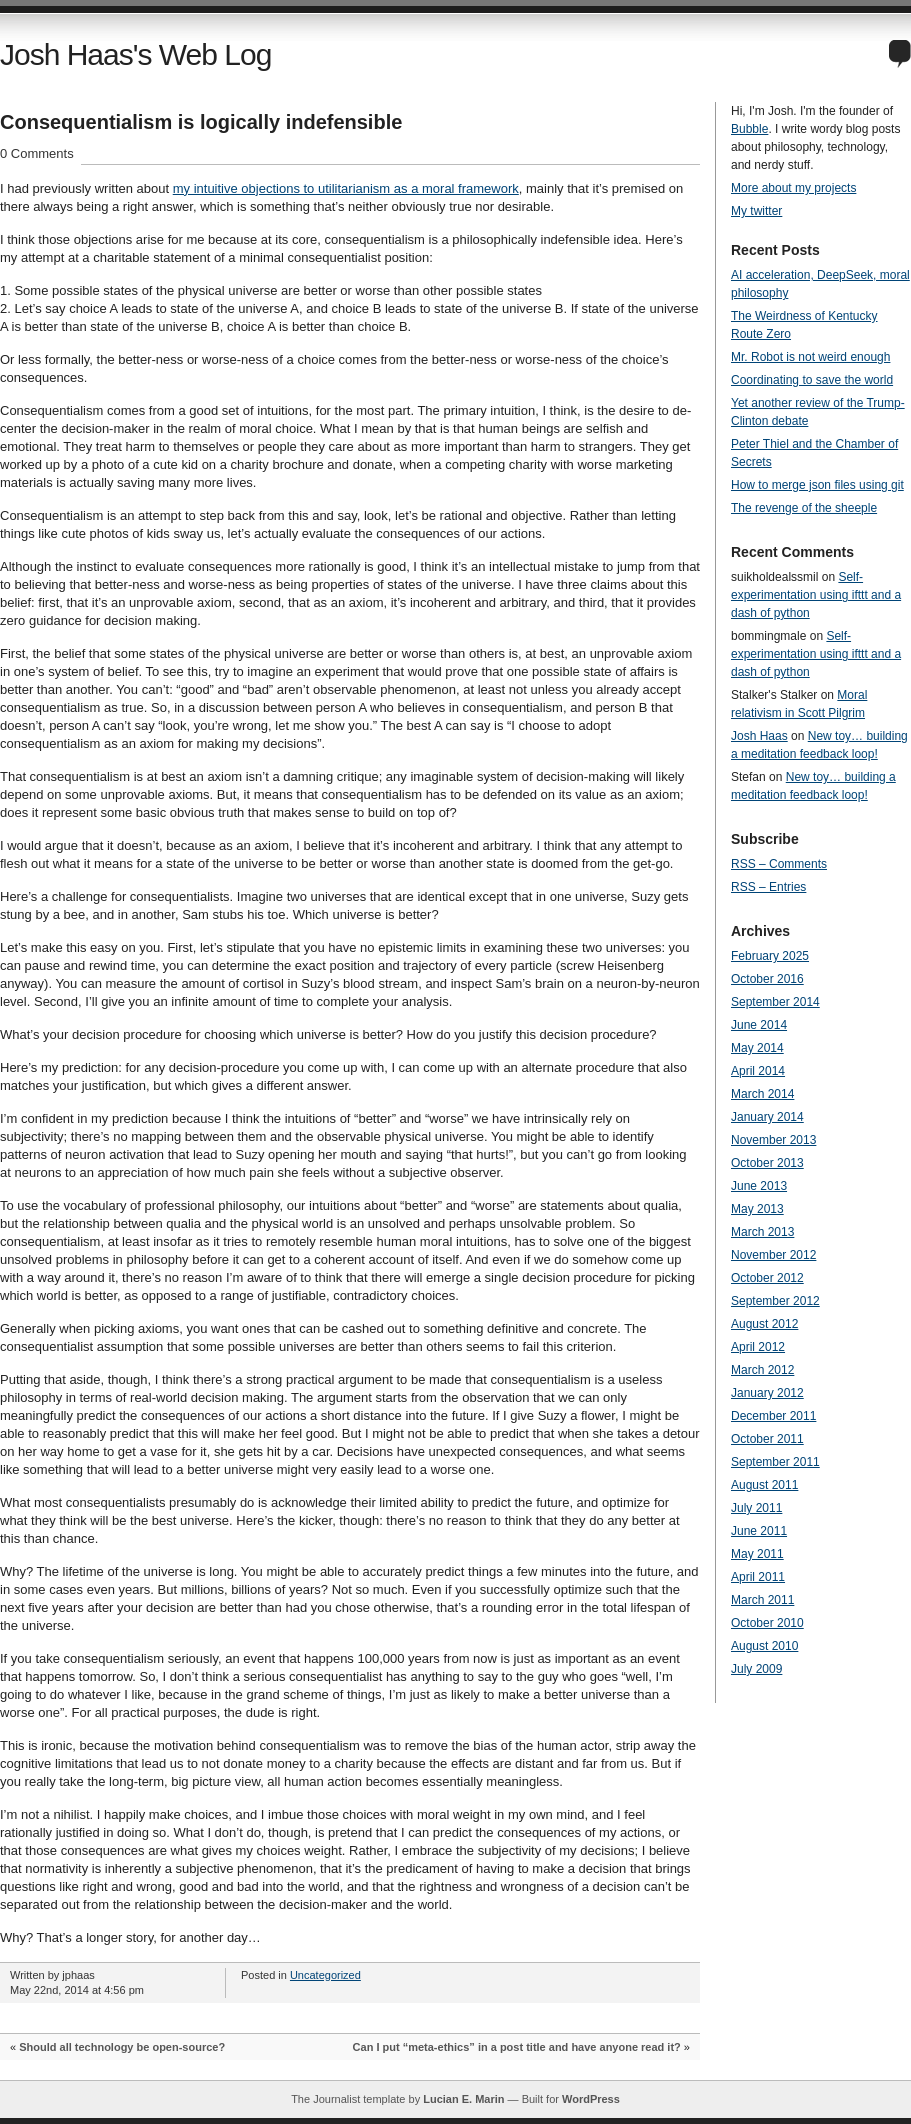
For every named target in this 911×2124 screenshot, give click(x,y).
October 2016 (767, 979)
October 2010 (767, 1623)
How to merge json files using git (817, 485)
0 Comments (37, 153)
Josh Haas (759, 736)
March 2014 (762, 1094)
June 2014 (759, 1025)
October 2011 (767, 1439)
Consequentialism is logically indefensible (201, 122)
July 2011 (756, 1508)
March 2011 (762, 1600)
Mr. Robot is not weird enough (810, 357)
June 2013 (759, 1186)
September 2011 (775, 1462)
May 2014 (757, 1048)
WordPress (591, 2099)
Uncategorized (325, 1975)
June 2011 (759, 1531)
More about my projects (793, 188)
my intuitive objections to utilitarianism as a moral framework (346, 188)
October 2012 (767, 1278)
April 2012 (758, 1347)
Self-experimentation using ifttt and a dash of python (816, 595)
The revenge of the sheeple (804, 508)
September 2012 (775, 1301)
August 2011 (764, 1485)
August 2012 (764, 1324)
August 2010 (764, 1646)
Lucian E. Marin (463, 2099)
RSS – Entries (768, 887)
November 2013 (773, 1140)
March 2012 (762, 1370)
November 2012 (773, 1255)
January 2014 (767, 1117)
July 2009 (756, 1669)
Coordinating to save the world (812, 380)
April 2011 (758, 1577)
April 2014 (758, 1071)
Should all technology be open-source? (122, 2047)
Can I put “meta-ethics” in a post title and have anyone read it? (517, 2047)
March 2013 (762, 1232)
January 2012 (767, 1393)
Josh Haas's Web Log (135, 54)
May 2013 (757, 1209)
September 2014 (775, 1002)
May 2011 (757, 1554)
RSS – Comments (779, 864)
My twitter (756, 211)
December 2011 (773, 1416)
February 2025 (770, 956)
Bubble (749, 129)
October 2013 (767, 1163)
